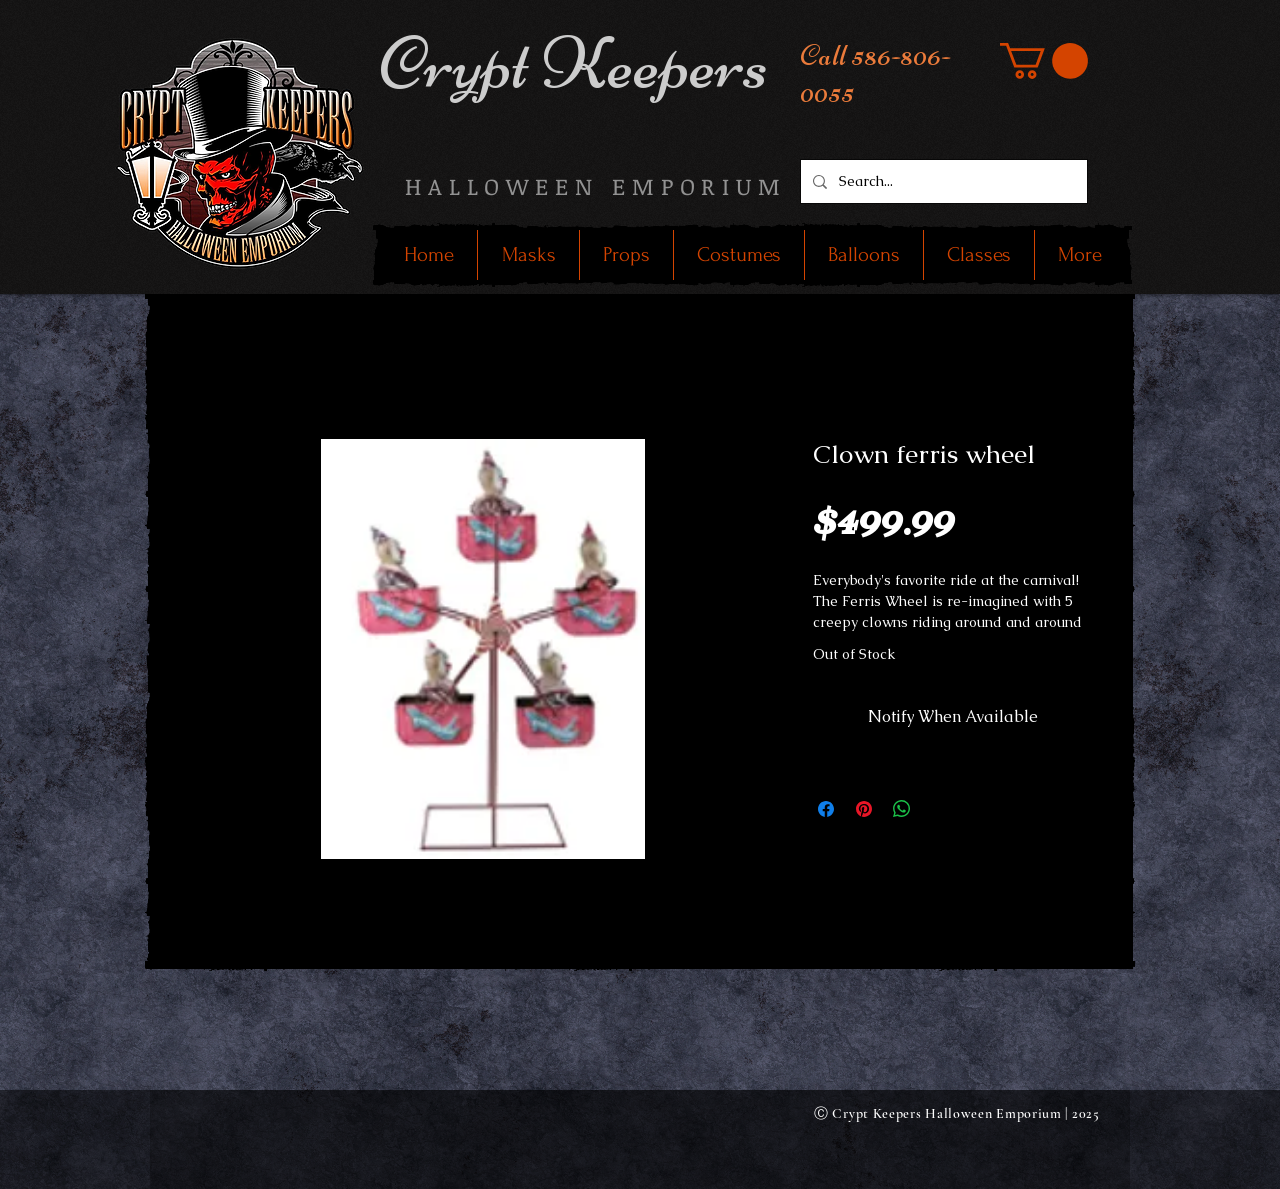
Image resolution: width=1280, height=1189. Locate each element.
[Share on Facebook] (826, 809)
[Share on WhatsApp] (902, 809)
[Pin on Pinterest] (864, 809)
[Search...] (942, 181)
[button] (1044, 61)
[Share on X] (940, 809)
